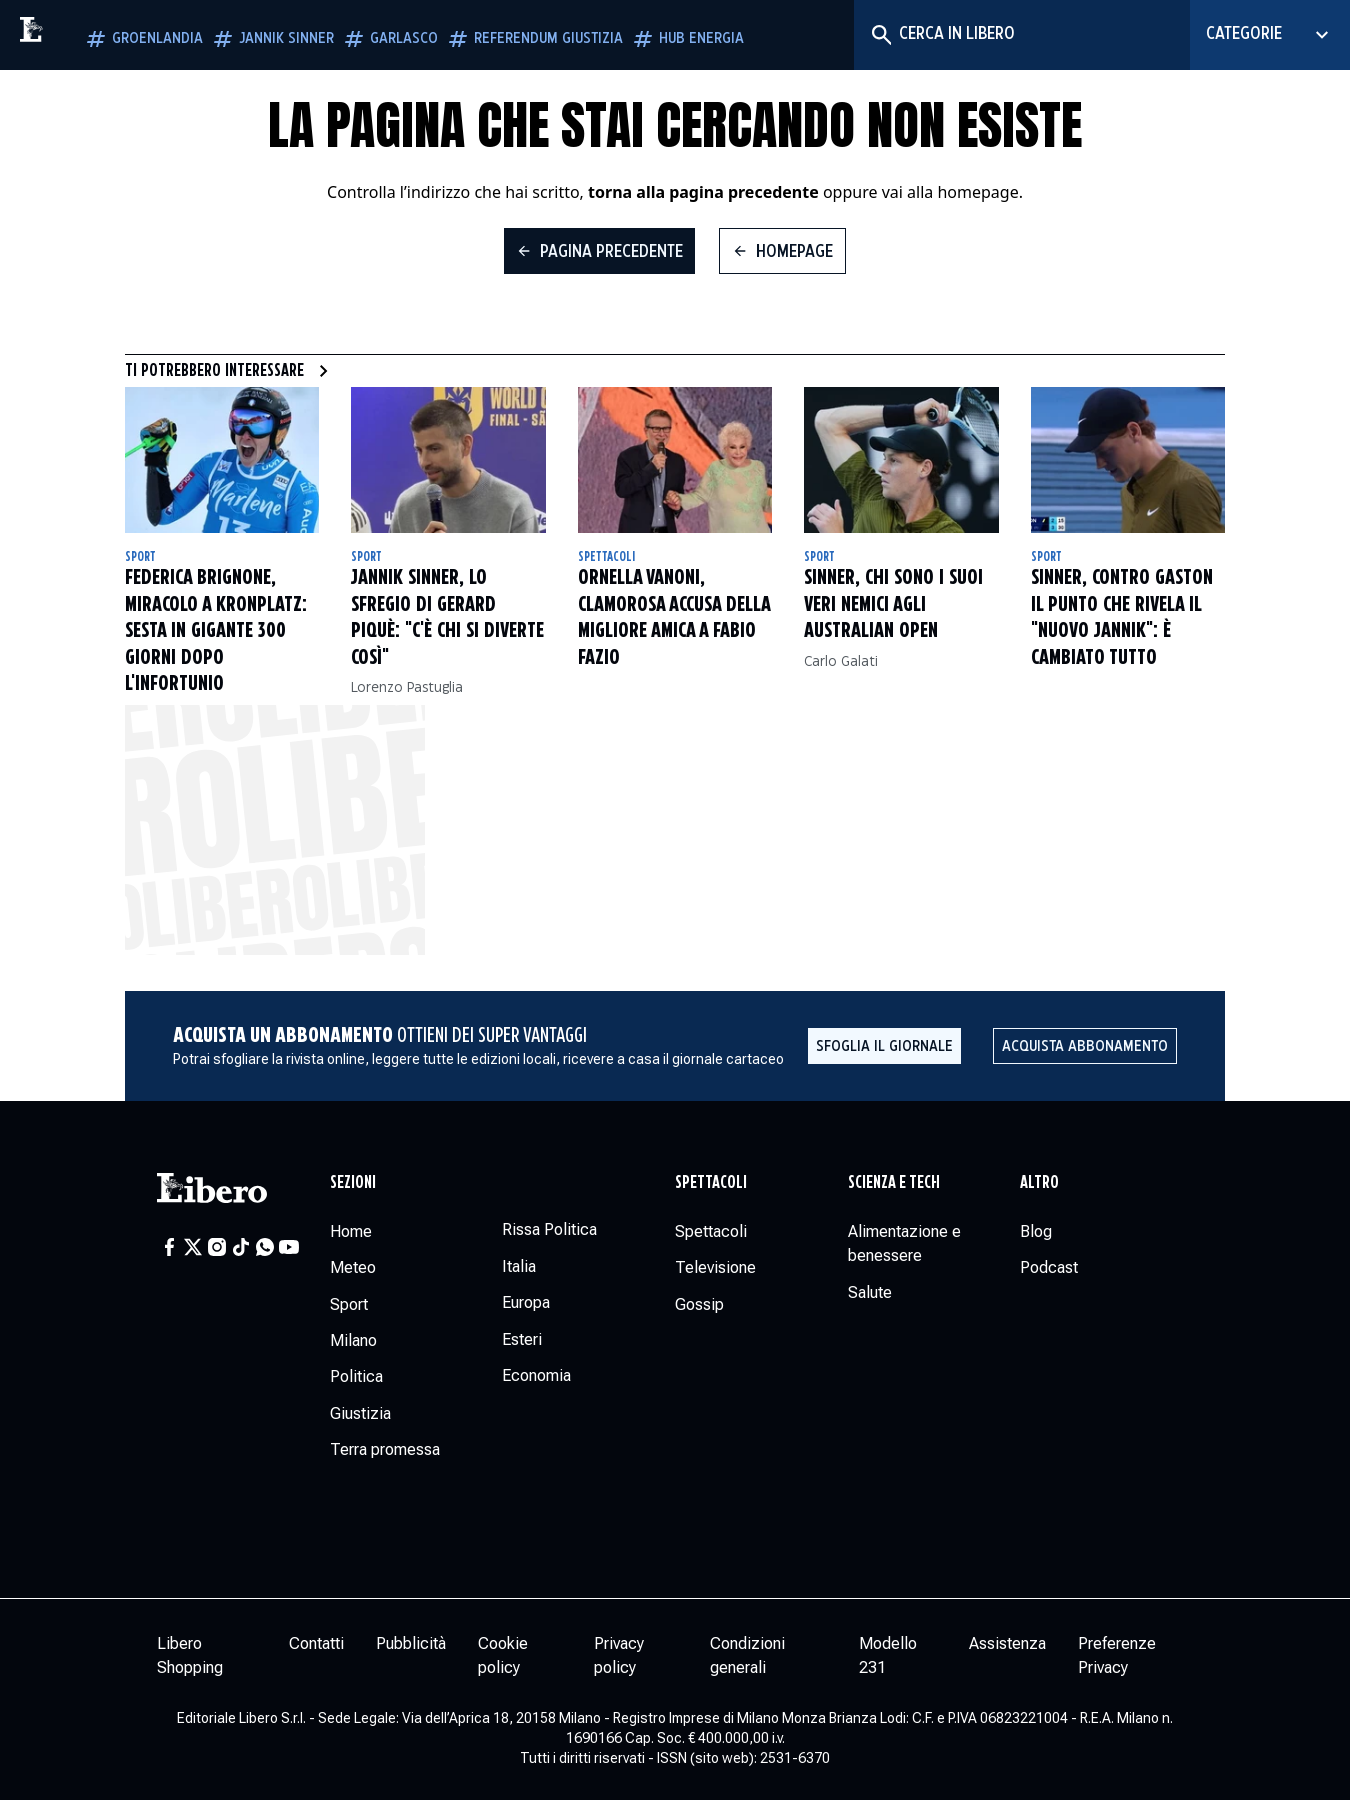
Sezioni (353, 1183)
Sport (140, 557)
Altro (1039, 1183)
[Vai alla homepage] (75, 35)
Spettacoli (606, 557)
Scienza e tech (894, 1183)
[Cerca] (880, 35)
